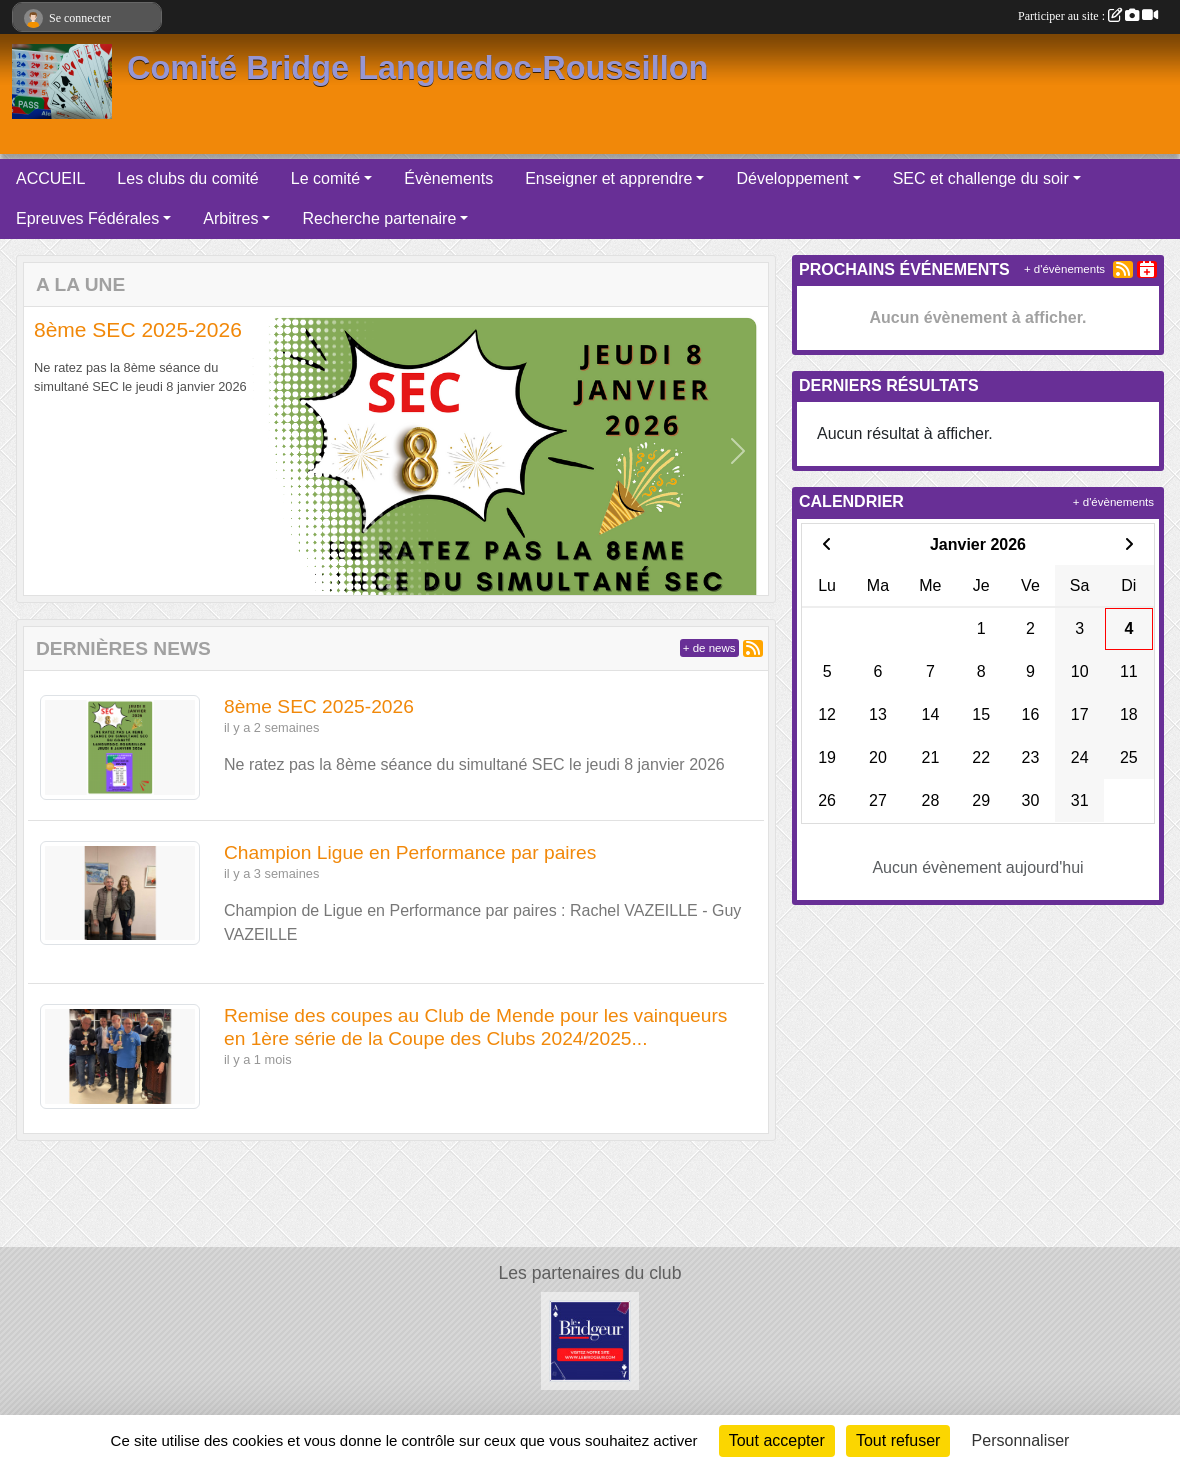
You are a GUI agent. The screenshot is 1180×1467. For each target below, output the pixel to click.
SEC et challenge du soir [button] (981, 178)
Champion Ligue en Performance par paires (410, 852)
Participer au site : (1088, 16)
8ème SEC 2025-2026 (138, 329)
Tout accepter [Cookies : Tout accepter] (777, 1440)
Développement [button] (792, 178)
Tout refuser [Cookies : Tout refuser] (898, 1440)
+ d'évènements (1064, 269)
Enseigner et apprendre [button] (608, 178)
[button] (54, 451)
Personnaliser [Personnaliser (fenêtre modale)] (1021, 1440)
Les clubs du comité (187, 178)
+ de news (709, 648)
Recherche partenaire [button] (379, 218)
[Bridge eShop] (590, 1340)
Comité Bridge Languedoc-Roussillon (417, 68)
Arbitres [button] (230, 218)
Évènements (448, 178)
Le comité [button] (325, 178)
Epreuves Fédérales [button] (87, 218)
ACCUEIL (50, 178)
